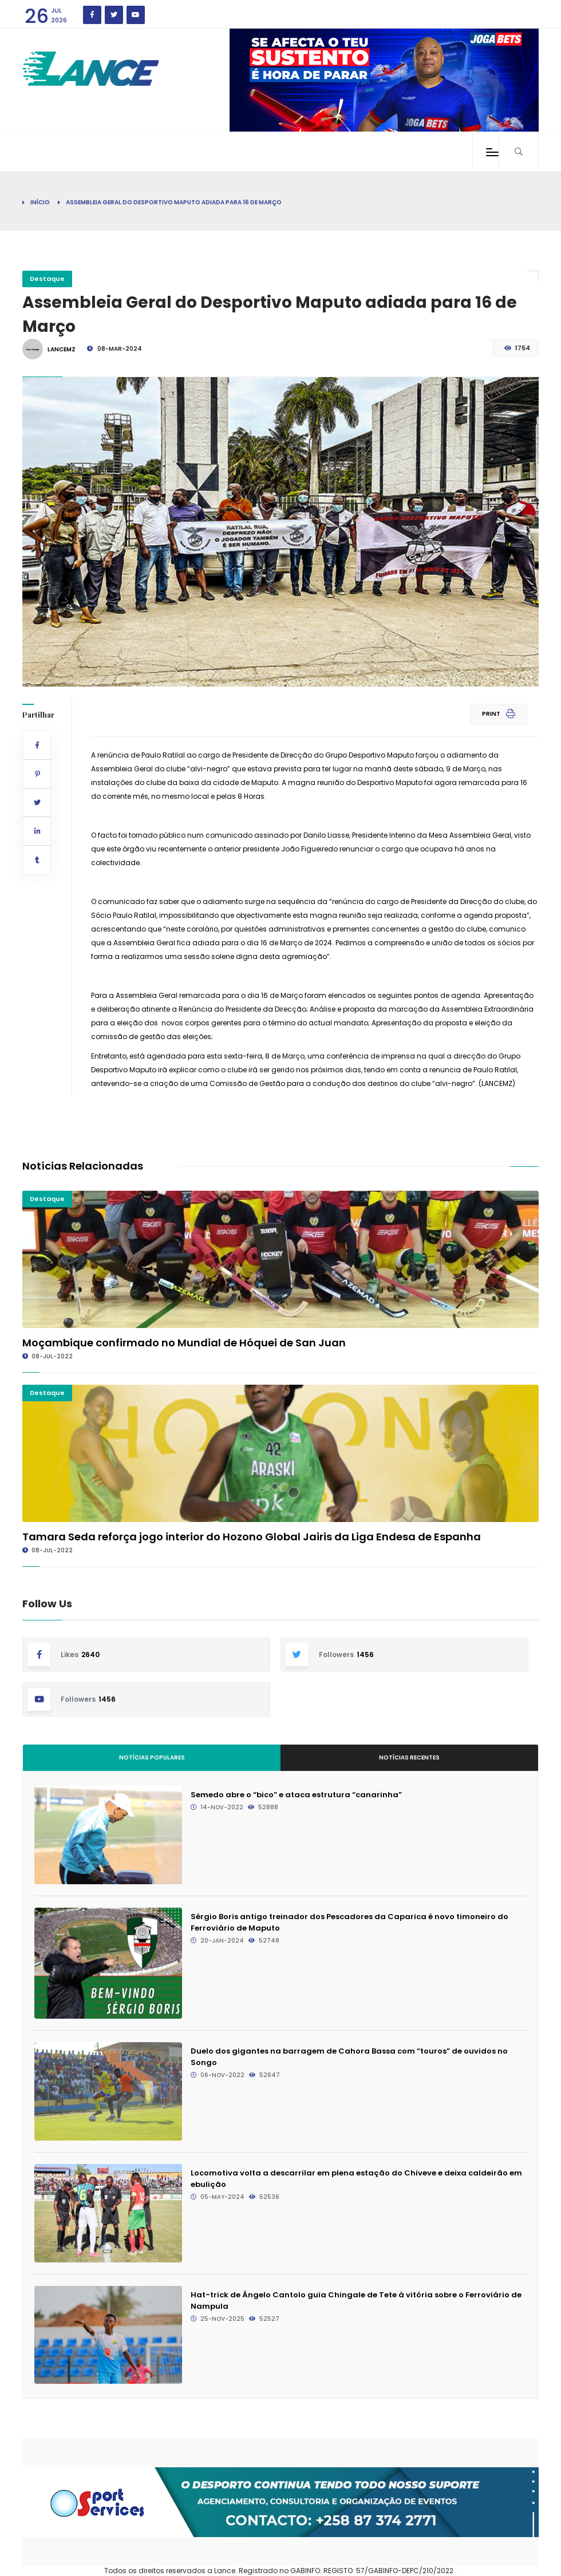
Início (40, 202)
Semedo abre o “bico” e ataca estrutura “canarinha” (296, 1794)
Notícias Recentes (409, 1757)
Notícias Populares (152, 1757)
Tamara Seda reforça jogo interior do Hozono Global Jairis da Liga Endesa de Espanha (251, 1536)
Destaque (47, 278)
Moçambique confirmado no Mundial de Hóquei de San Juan (184, 1342)
